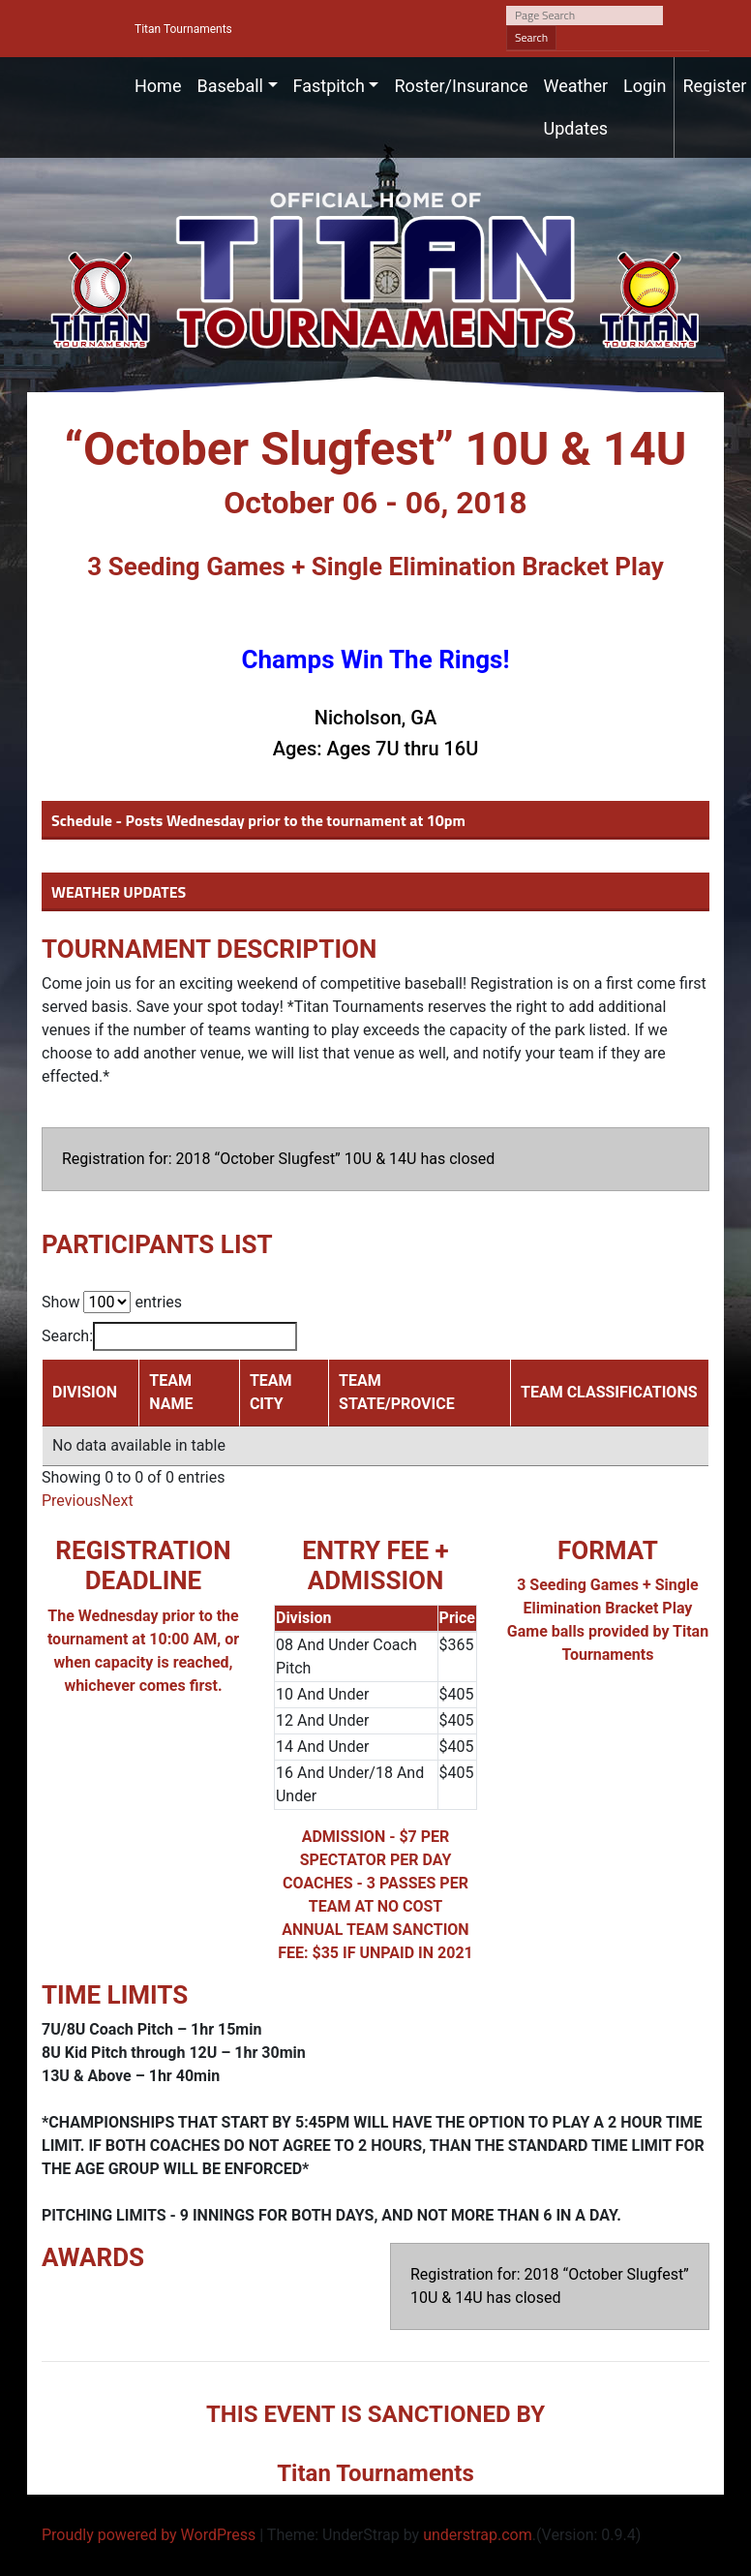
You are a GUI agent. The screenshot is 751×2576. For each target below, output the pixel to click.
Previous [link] (72, 1500)
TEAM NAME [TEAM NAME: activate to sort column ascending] (171, 1392)
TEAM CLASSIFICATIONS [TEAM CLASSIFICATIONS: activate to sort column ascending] (609, 1392)
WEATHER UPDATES (118, 892)
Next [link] (118, 1500)
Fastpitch (329, 86)
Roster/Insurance (460, 86)
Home (158, 86)
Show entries (112, 1302)
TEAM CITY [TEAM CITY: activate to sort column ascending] (271, 1392)
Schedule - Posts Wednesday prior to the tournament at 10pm (258, 820)
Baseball (229, 86)
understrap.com (477, 2535)
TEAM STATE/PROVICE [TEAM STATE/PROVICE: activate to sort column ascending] (397, 1392)
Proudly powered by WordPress (148, 2535)
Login (644, 86)
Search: (169, 1336)
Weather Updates (576, 107)
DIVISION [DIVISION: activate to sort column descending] (84, 1392)
